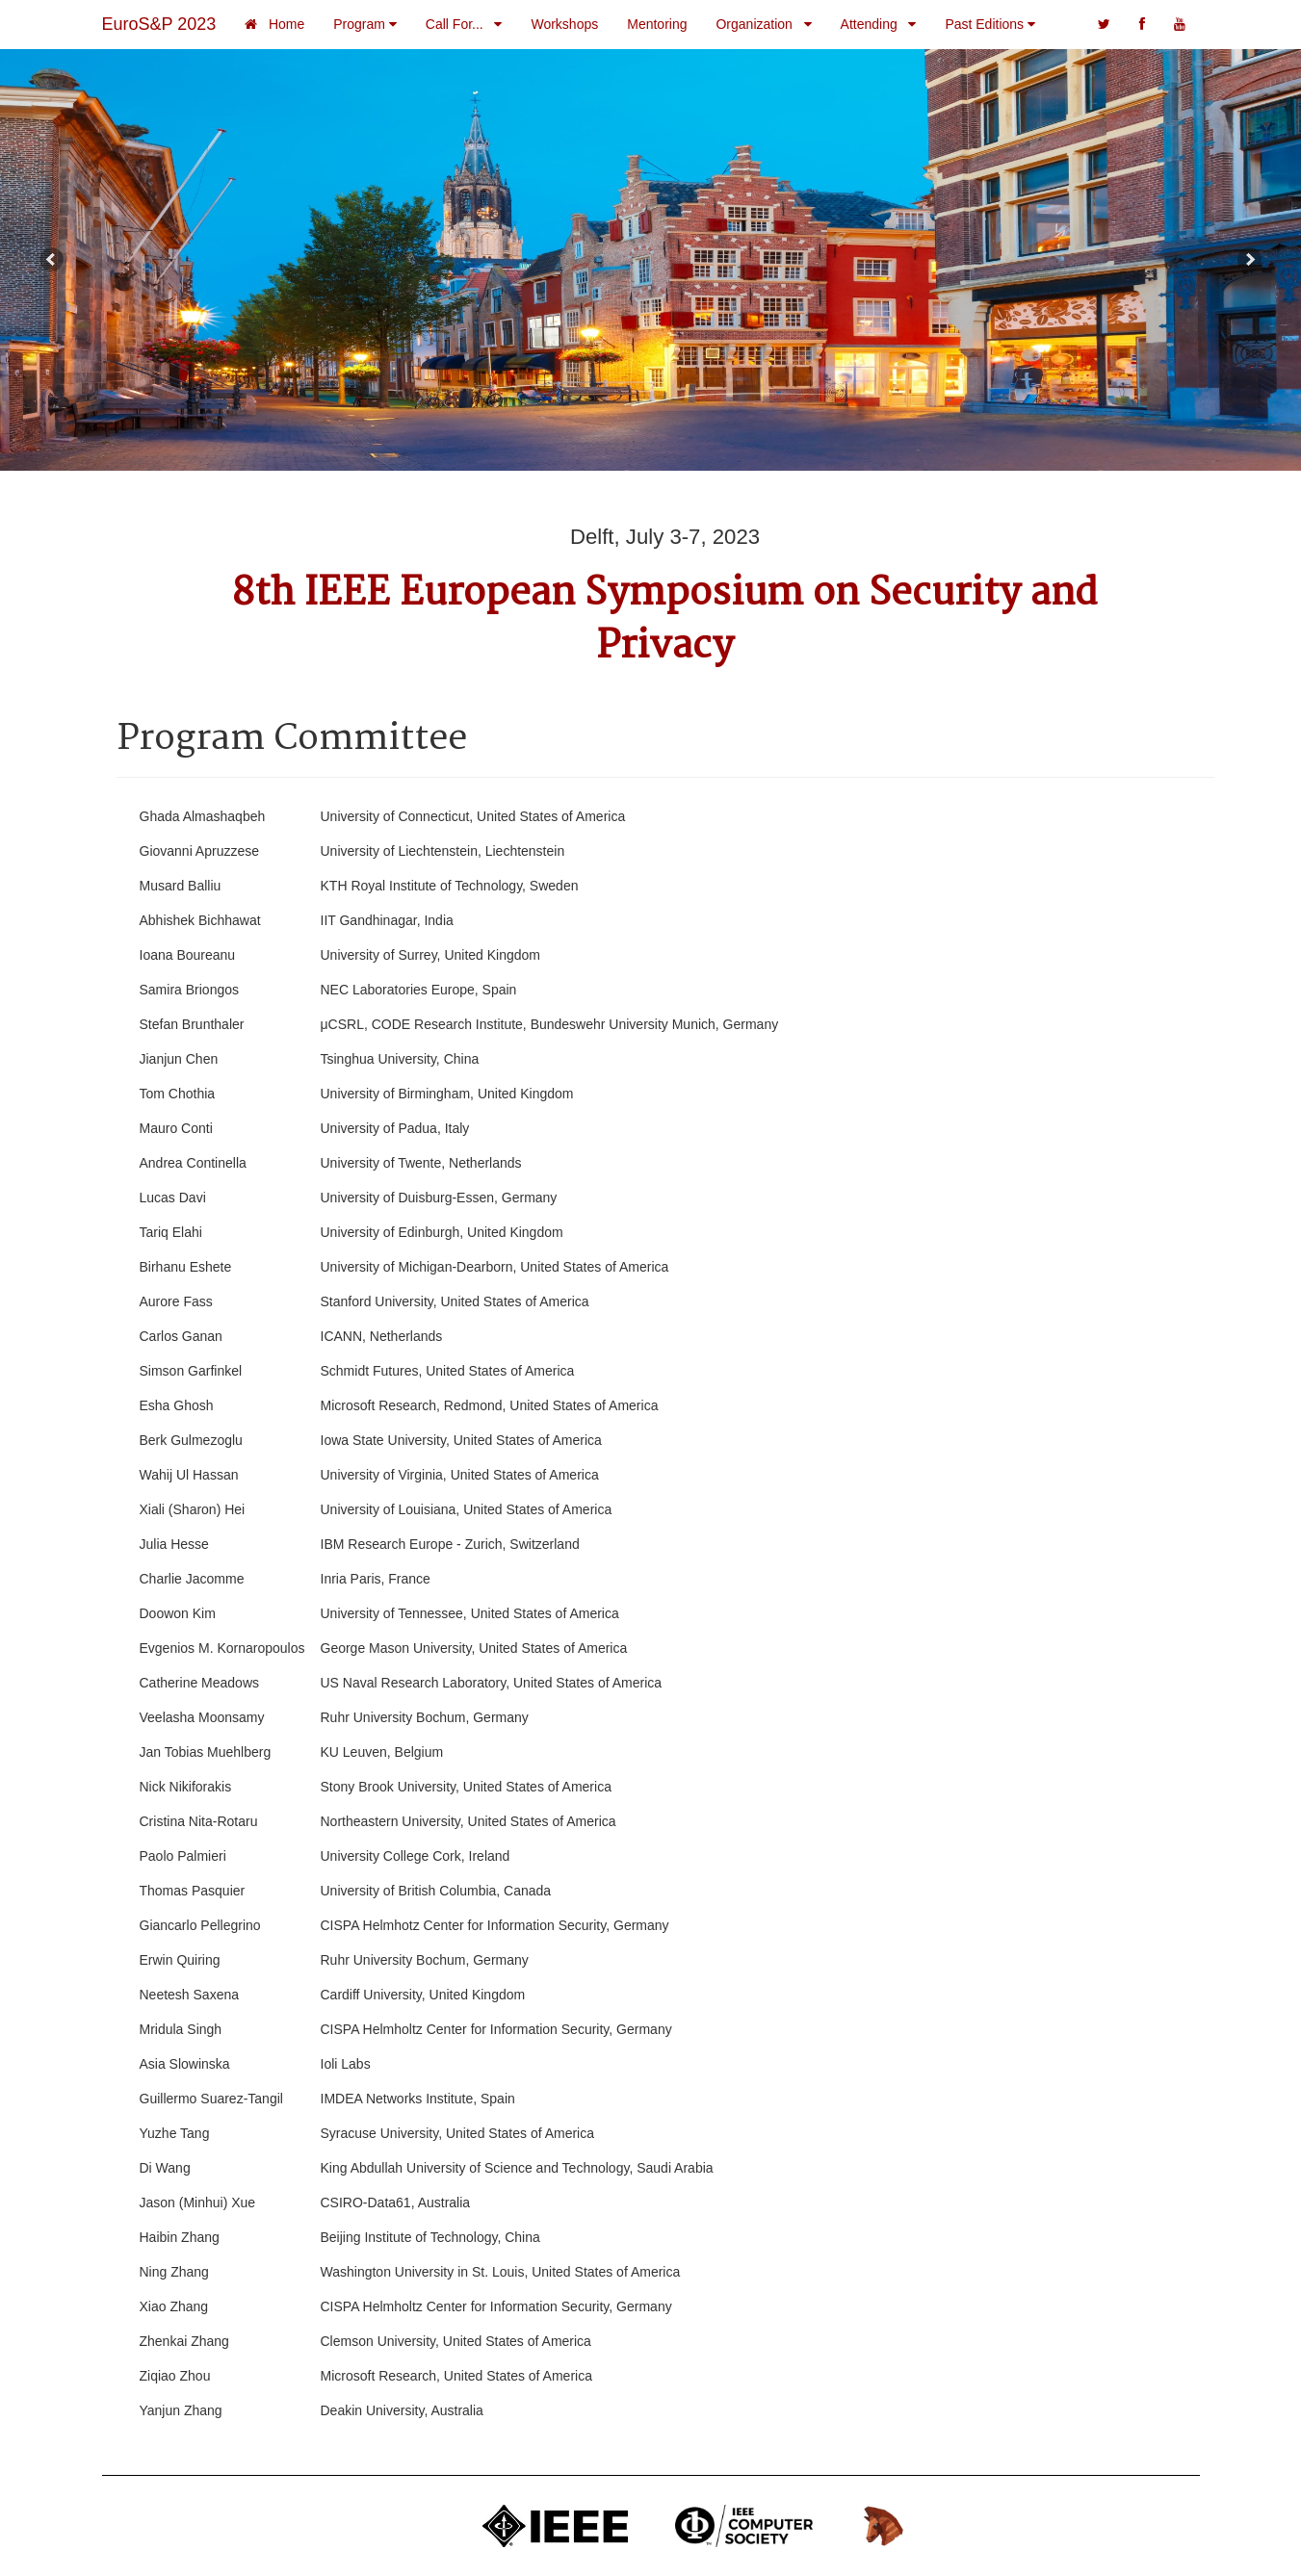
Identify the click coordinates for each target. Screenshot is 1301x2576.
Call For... (464, 24)
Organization (763, 24)
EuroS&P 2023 (159, 24)
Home (274, 24)
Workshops (564, 24)
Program (365, 24)
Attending (879, 24)
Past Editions (990, 24)
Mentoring (657, 24)
